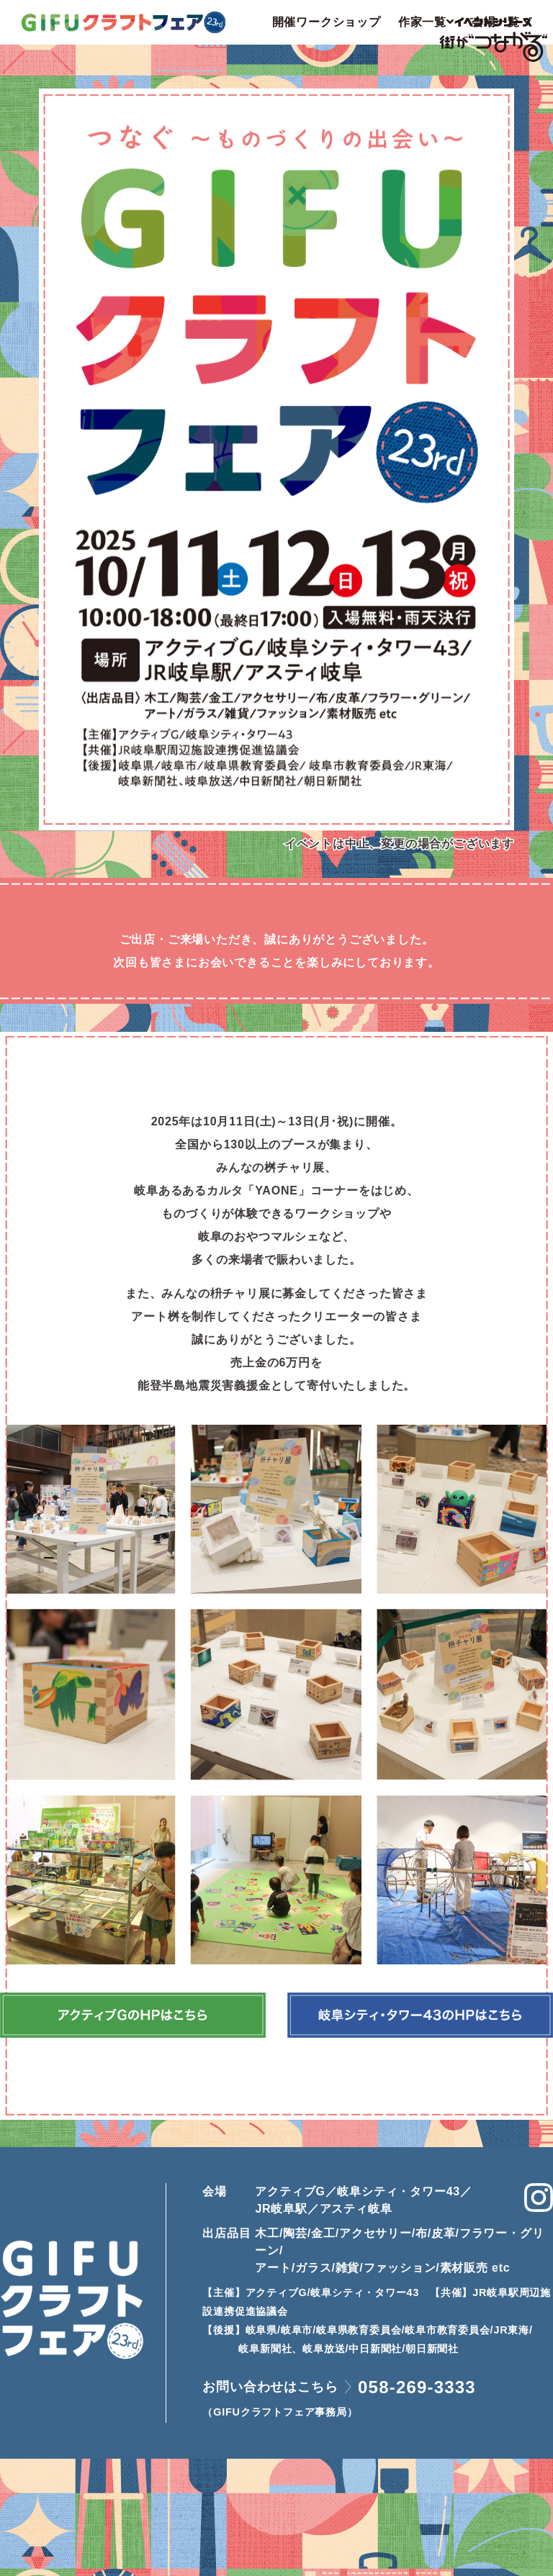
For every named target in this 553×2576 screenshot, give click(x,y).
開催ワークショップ (326, 22)
